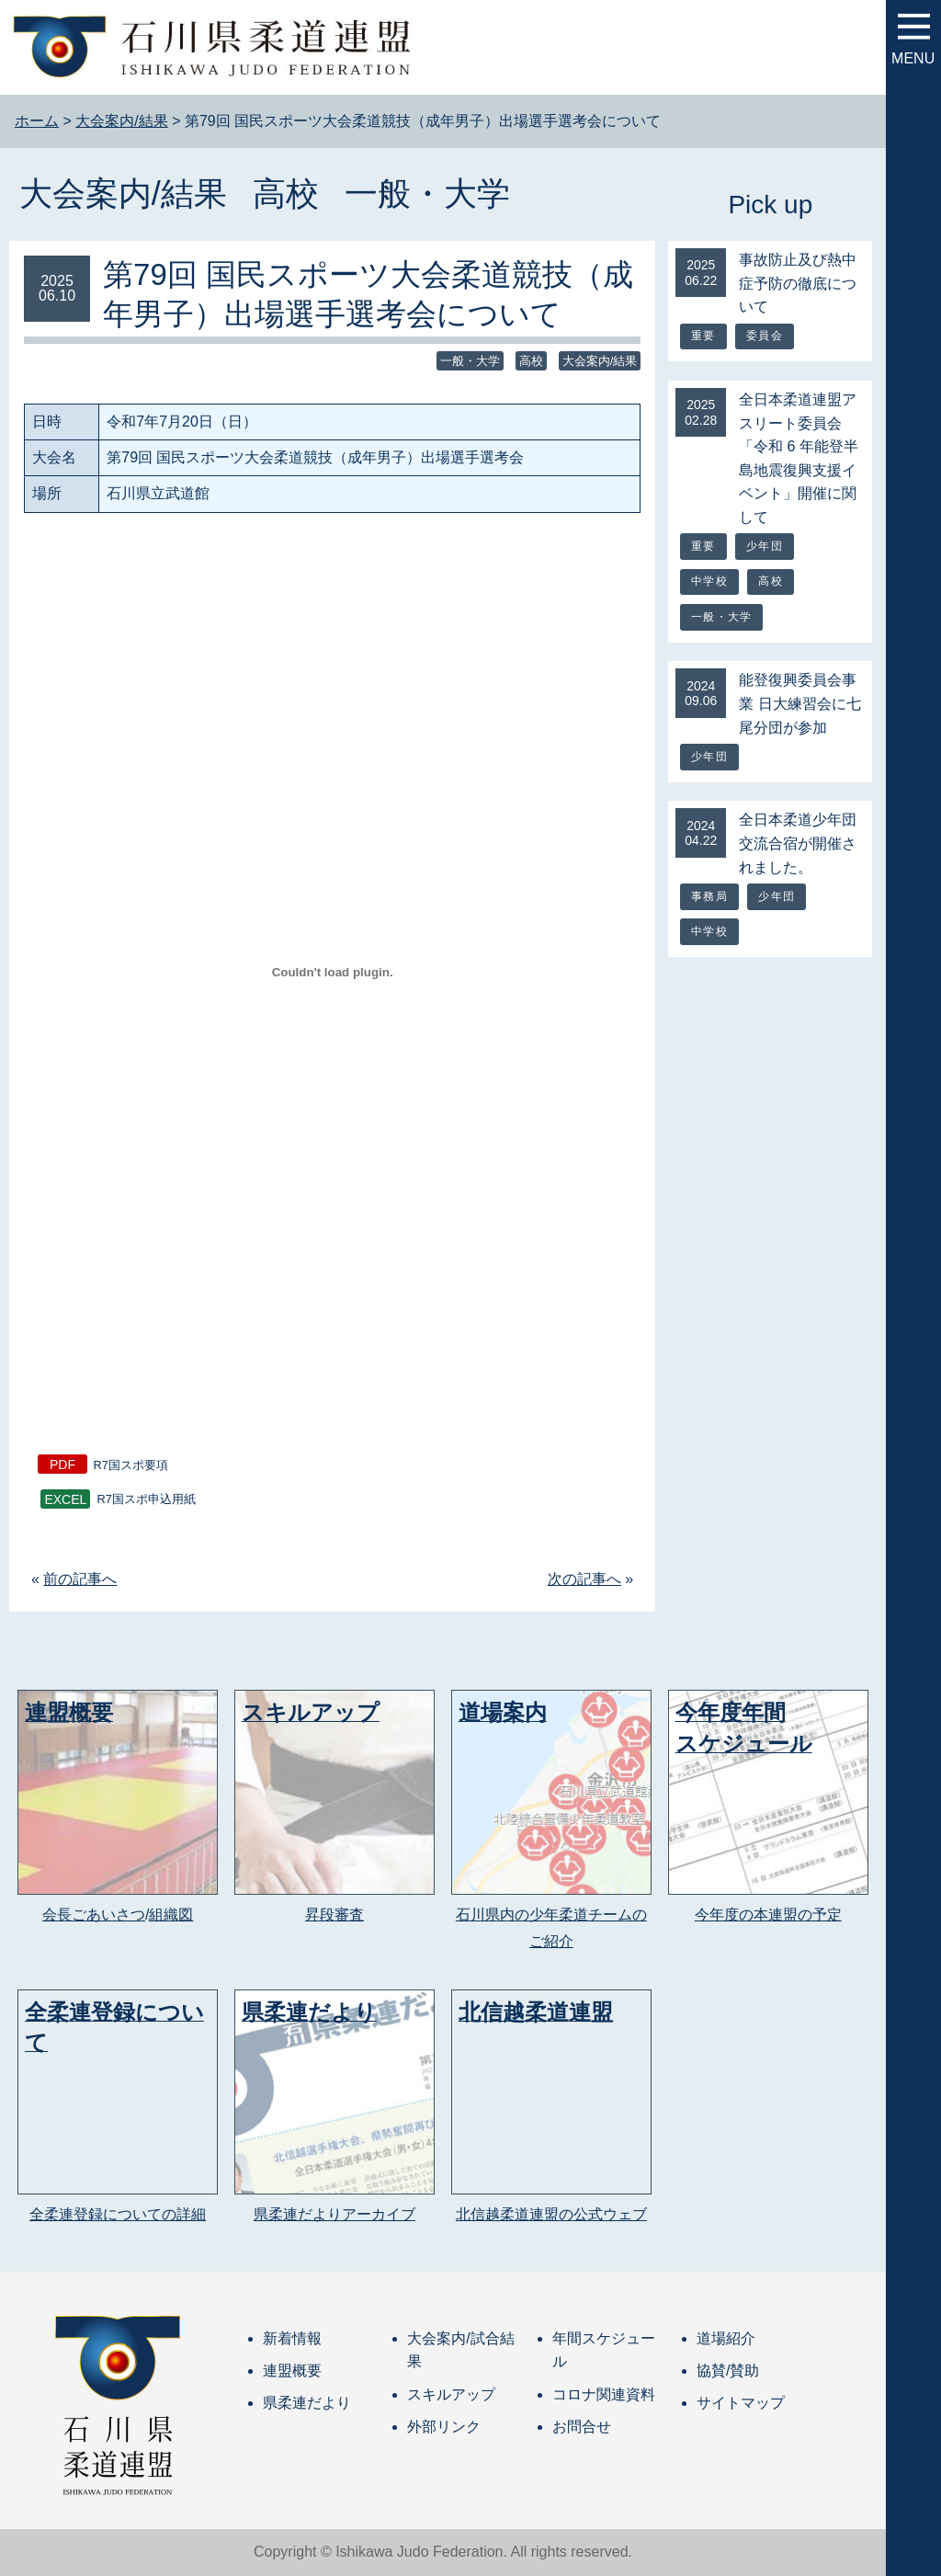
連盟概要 (292, 2370)
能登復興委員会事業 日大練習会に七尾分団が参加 (799, 703)
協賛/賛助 (728, 2370)
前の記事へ (80, 1579)
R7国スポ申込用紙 (145, 1500)
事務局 (709, 896)
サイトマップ (741, 2403)
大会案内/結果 (123, 193)
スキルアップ (451, 2394)
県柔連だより (307, 2403)
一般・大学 (427, 193)
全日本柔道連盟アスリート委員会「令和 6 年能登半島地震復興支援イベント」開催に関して (798, 458)
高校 (286, 193)
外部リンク (444, 2426)
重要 (703, 335)
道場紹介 (726, 2338)
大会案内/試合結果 (460, 2350)
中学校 (709, 581)
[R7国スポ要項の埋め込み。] (332, 972)
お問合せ (581, 2426)
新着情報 (292, 2338)
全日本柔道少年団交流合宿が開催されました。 (797, 843)
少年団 (764, 546)
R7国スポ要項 (131, 1465)
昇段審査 (334, 1914)
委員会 (764, 335)
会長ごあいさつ (93, 1914)
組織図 (171, 1914)
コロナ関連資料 (603, 2394)
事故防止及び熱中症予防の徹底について (797, 283)
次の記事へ (584, 1579)
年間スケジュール (603, 2350)
